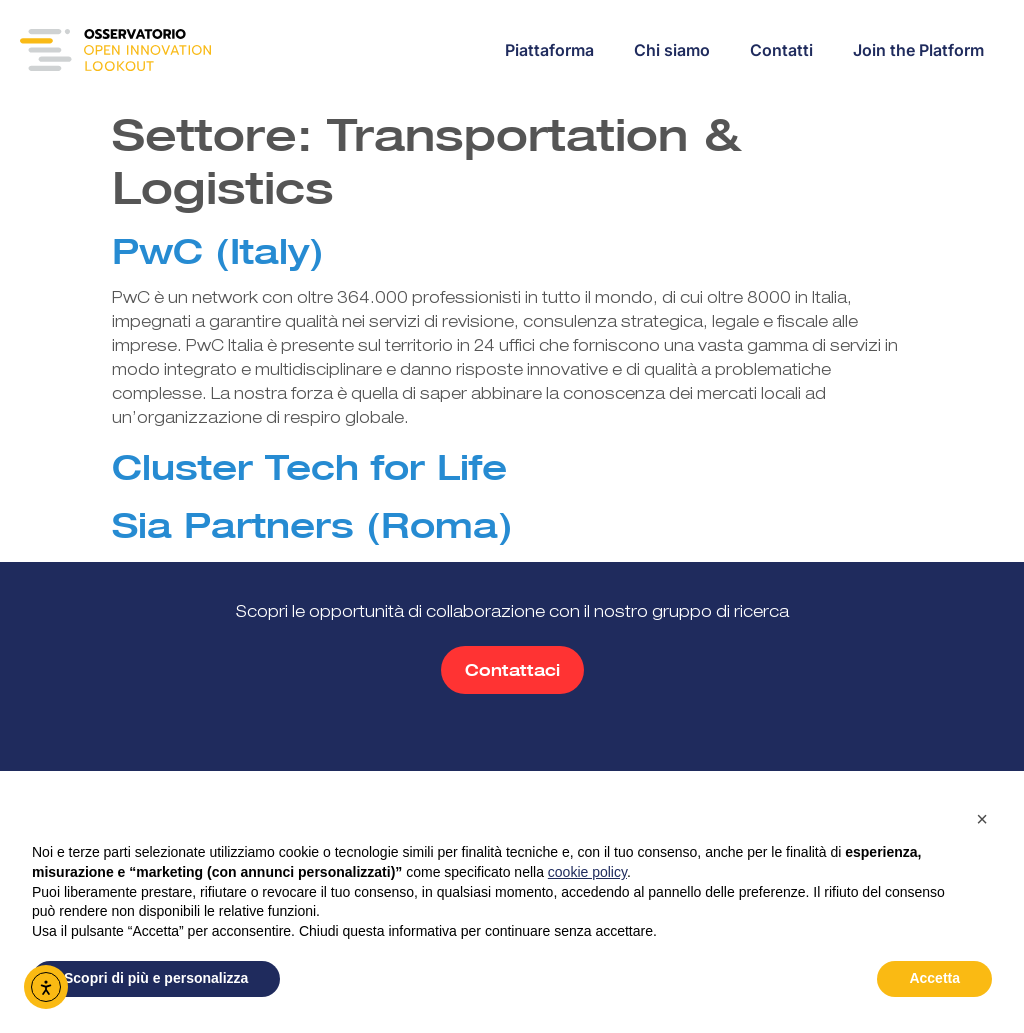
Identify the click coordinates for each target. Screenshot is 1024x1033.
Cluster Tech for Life (309, 467)
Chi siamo (672, 50)
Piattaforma (549, 50)
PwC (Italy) (218, 251)
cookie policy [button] (587, 872)
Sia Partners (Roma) (312, 525)
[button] (982, 819)
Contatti (781, 50)
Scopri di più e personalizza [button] (156, 978)
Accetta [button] (934, 978)
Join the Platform (918, 50)
